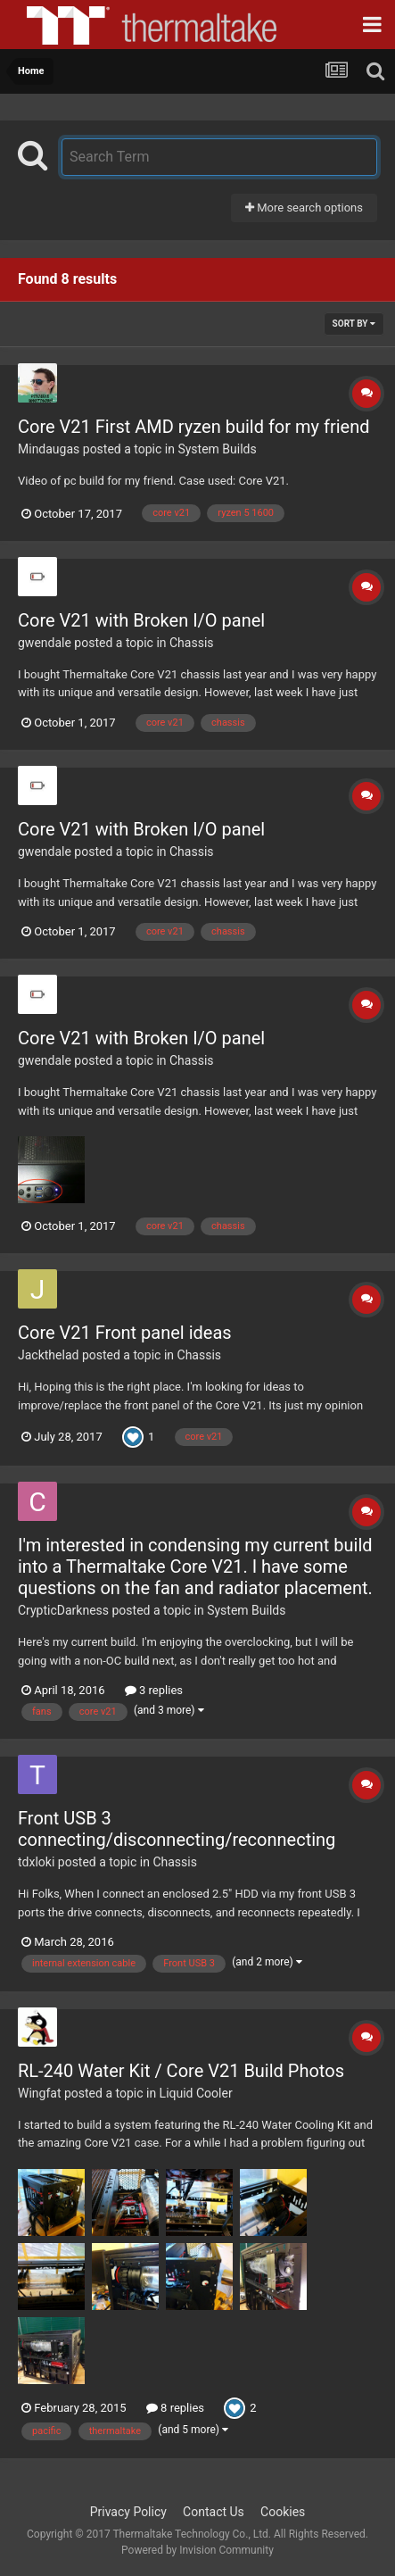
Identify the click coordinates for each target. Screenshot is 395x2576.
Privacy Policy (128, 2512)
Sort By (354, 323)
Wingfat (39, 2093)
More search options (304, 207)
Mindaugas (48, 449)
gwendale (44, 643)
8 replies (175, 2407)
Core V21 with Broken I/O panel (141, 620)
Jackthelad (48, 1355)
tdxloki (36, 1862)
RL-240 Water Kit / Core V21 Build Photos (181, 2071)
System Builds (216, 449)
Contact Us (213, 2512)
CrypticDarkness (63, 1610)
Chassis (191, 643)
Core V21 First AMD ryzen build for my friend (193, 426)
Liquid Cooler (196, 2093)
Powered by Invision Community (197, 2550)
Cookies (282, 2512)
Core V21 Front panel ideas (125, 1332)
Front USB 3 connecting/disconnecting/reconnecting (176, 1828)
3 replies (154, 1690)
